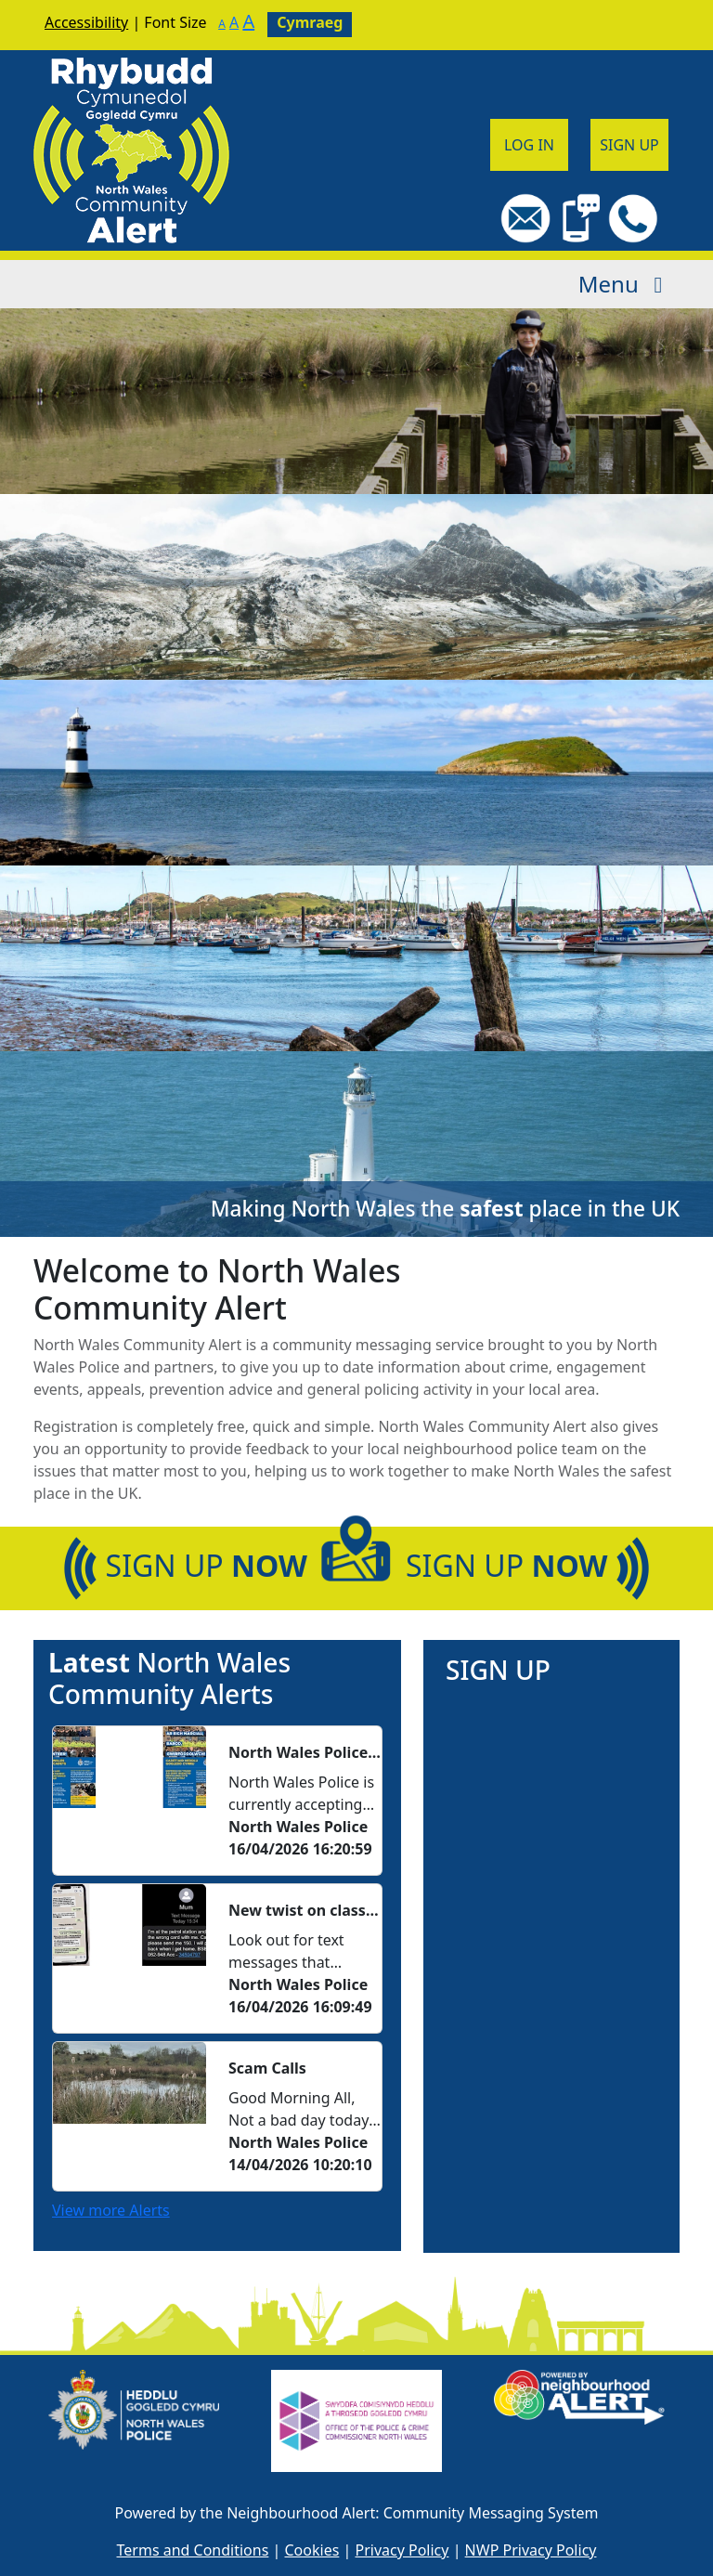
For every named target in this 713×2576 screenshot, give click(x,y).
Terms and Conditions (193, 2550)
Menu (625, 283)
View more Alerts (111, 2210)
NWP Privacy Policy (531, 2550)
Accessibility (86, 22)
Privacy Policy (401, 2550)
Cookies (312, 2550)
